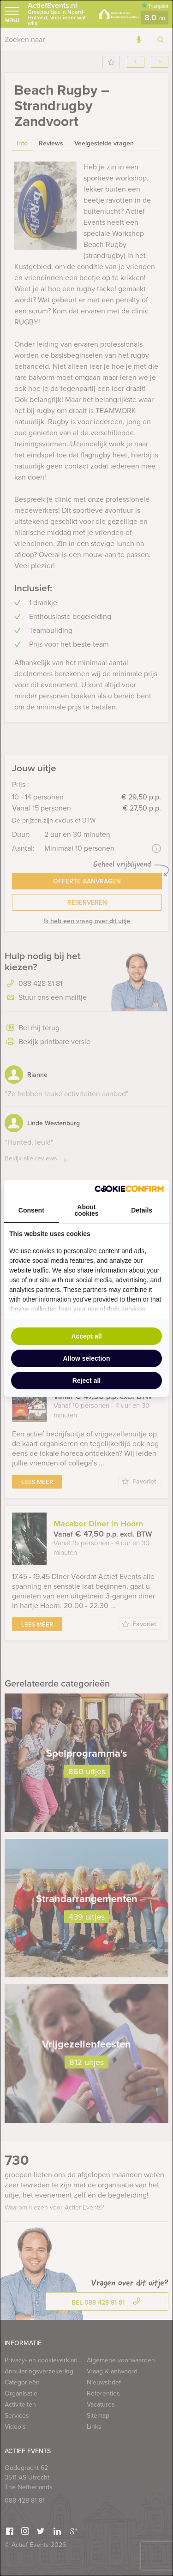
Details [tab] (141, 1210)
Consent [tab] (31, 1210)
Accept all (86, 1336)
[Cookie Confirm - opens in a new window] (129, 1188)
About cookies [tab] (86, 1210)
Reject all (86, 1380)
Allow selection (86, 1358)
